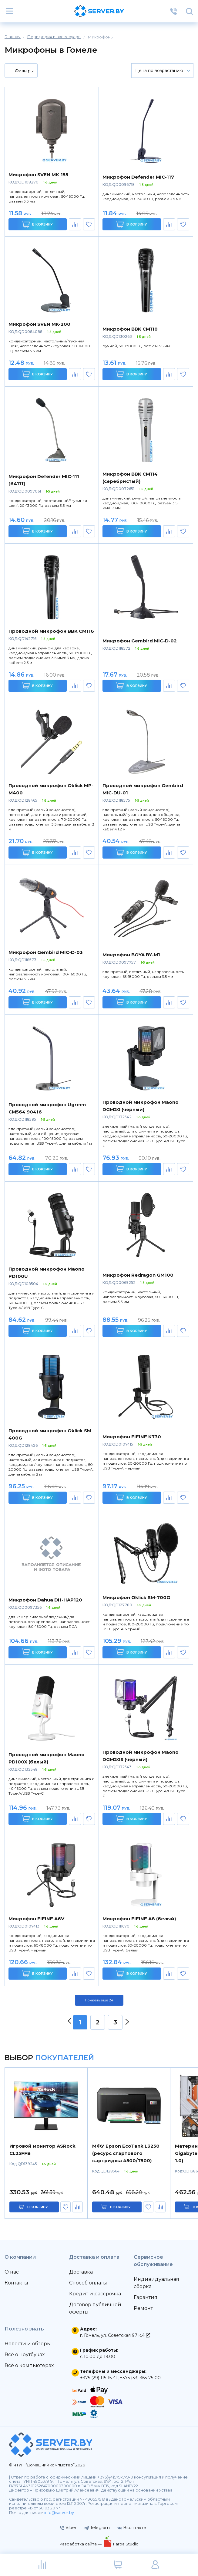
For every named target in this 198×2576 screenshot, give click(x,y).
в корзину (37, 2207)
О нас (12, 2272)
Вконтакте (131, 2527)
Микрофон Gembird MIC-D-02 (139, 641)
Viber (68, 2527)
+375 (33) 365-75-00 (140, 2377)
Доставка (81, 2272)
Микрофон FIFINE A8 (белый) (139, 1918)
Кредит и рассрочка (95, 2294)
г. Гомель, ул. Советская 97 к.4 (115, 2335)
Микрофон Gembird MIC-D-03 (45, 952)
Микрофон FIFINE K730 (131, 1437)
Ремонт (143, 2308)
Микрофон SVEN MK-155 (38, 174)
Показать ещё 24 (99, 2000)
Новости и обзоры (28, 2344)
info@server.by (59, 2512)
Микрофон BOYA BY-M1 (131, 955)
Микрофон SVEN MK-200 (39, 324)
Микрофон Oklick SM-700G (136, 1597)
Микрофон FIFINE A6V (36, 1918)
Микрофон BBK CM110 (130, 329)
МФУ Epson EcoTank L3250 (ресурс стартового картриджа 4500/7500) (125, 2153)
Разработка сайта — (80, 2543)
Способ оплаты (88, 2283)
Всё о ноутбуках (25, 2354)
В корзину (37, 224)
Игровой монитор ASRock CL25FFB (42, 2149)
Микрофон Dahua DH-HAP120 (45, 1600)
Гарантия (145, 2297)
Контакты (16, 2283)
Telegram (97, 2527)
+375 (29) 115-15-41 (99, 2377)
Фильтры (20, 71)
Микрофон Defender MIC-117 (138, 177)
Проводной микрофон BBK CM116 (51, 631)
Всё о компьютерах (29, 2365)
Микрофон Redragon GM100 (137, 1275)
